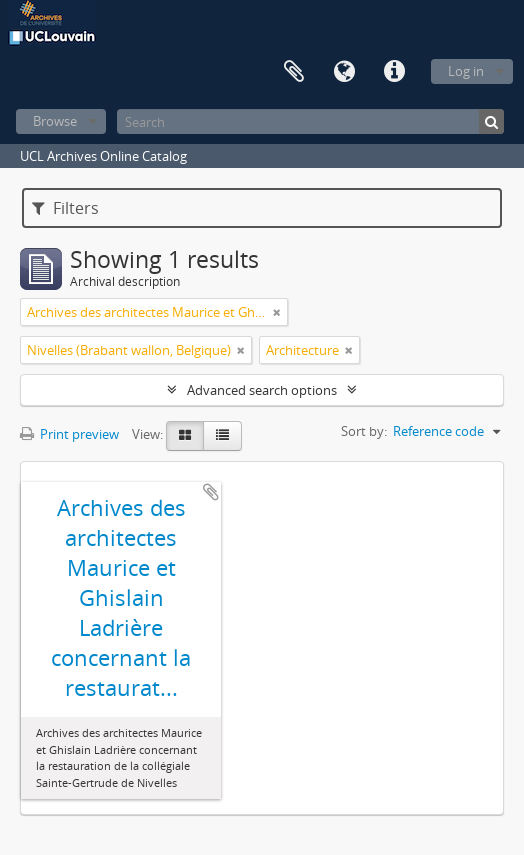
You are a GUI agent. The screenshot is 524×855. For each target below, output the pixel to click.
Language (344, 72)
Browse (55, 121)
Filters (65, 208)
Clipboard (294, 72)
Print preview (69, 434)
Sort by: (364, 431)
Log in (466, 71)
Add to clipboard (211, 492)
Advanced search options (262, 390)
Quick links (394, 72)
